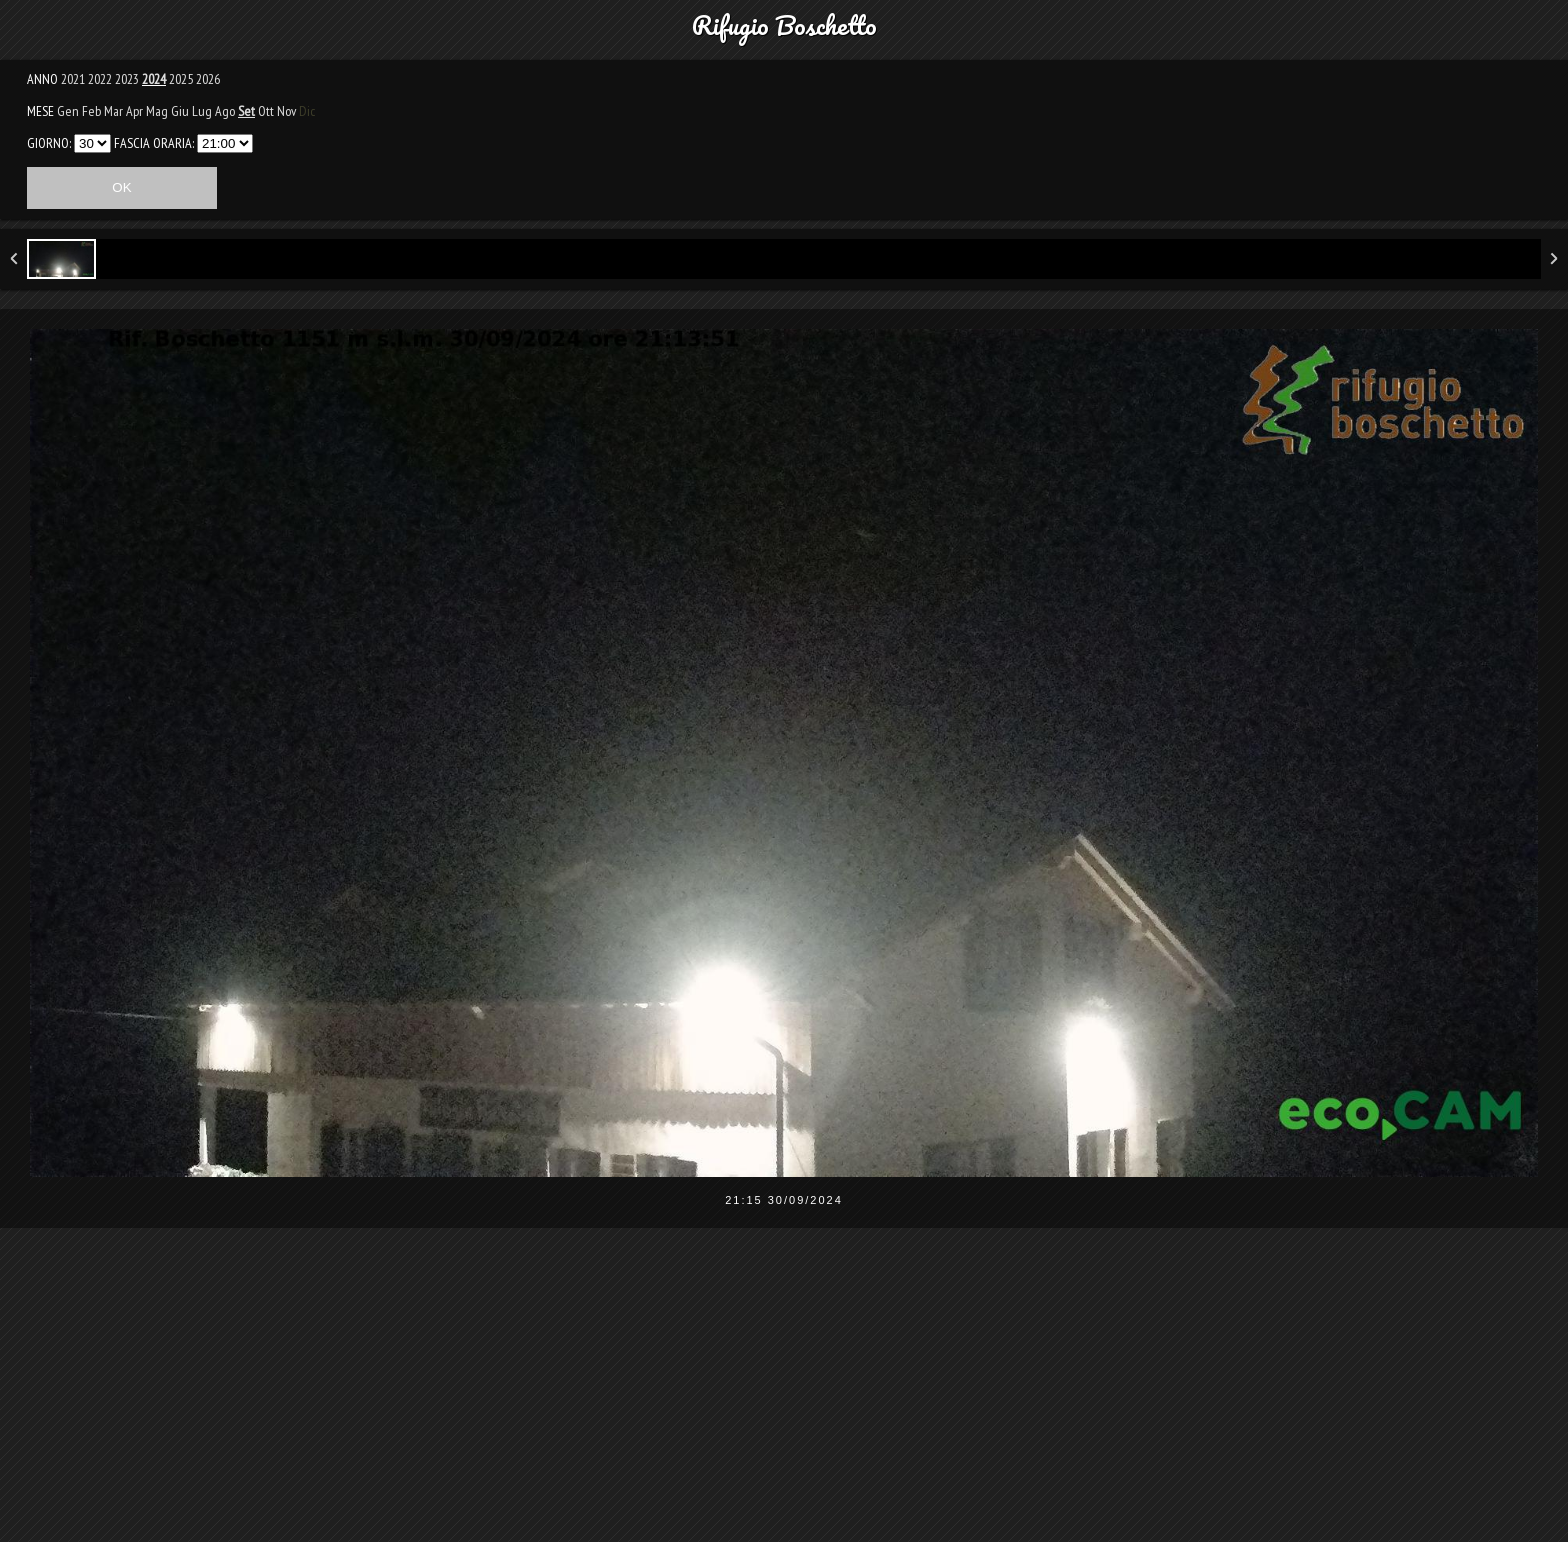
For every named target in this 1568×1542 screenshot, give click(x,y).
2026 (208, 79)
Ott (266, 111)
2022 (100, 79)
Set (246, 111)
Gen (68, 111)
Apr (134, 111)
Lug (202, 111)
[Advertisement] (784, 1398)
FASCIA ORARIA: (154, 143)
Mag (157, 111)
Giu (180, 111)
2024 (154, 79)
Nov (286, 111)
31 (92, 143)
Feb (91, 111)
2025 (181, 79)
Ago (225, 111)
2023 (127, 79)
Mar (113, 111)
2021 (73, 79)
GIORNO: (49, 143)
